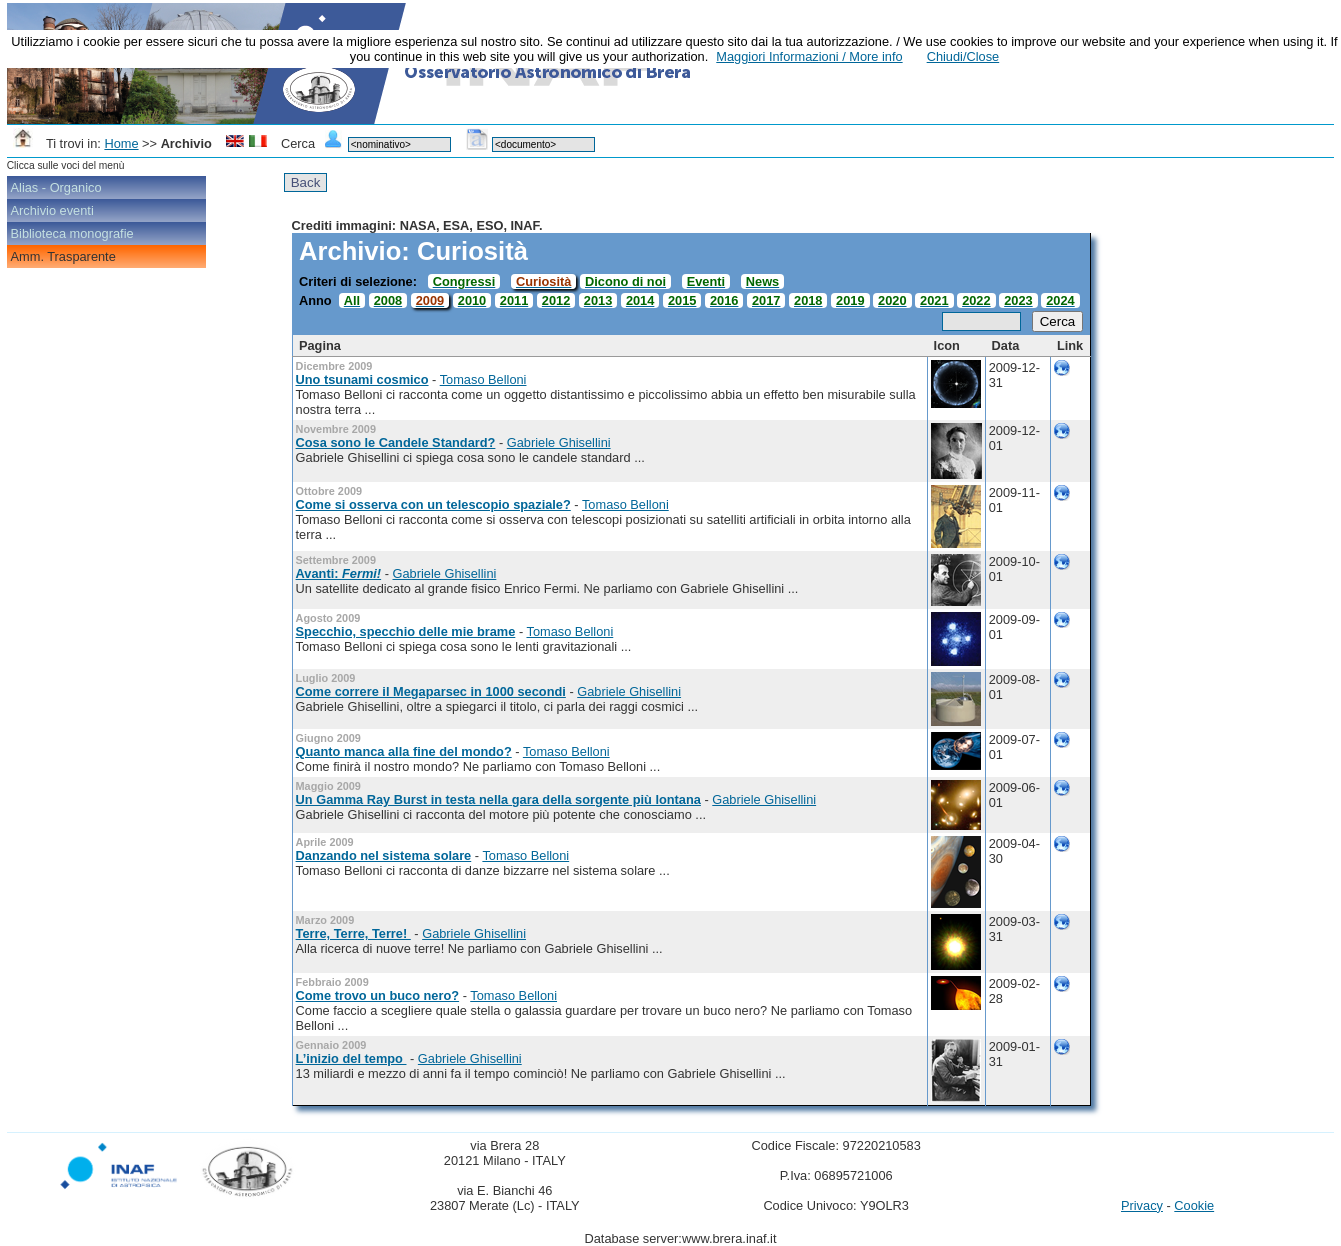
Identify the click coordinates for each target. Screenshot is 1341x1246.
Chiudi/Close (963, 56)
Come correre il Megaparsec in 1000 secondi (431, 691)
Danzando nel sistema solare (384, 855)
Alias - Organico (56, 187)
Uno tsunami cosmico (362, 379)
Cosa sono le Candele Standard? (396, 442)
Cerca (1058, 321)
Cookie (1194, 1205)
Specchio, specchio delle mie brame (406, 631)
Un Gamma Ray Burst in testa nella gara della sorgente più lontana (498, 799)
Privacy (1142, 1205)
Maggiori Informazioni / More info (809, 56)
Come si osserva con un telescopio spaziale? (433, 504)
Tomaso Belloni (483, 379)
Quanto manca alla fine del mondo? (404, 751)
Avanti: (339, 573)
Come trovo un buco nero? (378, 995)
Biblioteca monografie (72, 233)
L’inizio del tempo (351, 1058)
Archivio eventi (52, 210)
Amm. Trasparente (63, 256)
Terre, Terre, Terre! (353, 933)
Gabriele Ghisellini (559, 442)
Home (121, 143)
